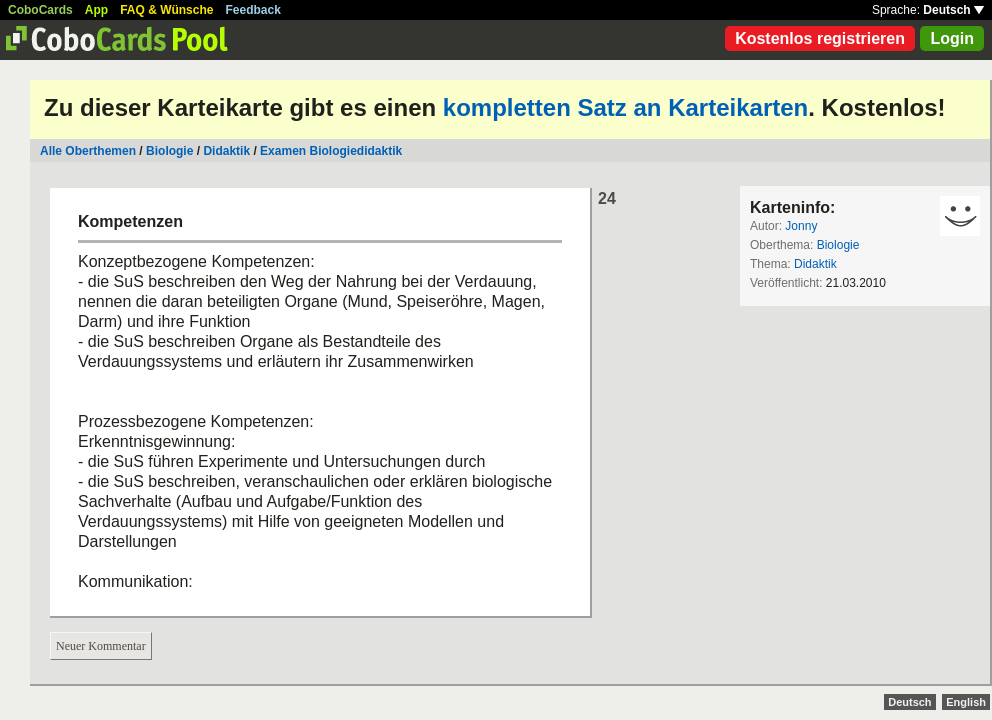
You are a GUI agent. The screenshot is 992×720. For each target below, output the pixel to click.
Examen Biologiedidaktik (331, 151)
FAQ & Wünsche (166, 10)
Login (952, 38)
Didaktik (226, 151)
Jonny (801, 226)
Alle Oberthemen (88, 151)
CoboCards (40, 10)
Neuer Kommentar (101, 646)
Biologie (169, 151)
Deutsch (953, 10)
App (96, 10)
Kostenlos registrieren (820, 38)
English (966, 702)
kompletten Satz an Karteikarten (625, 107)
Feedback (253, 10)
